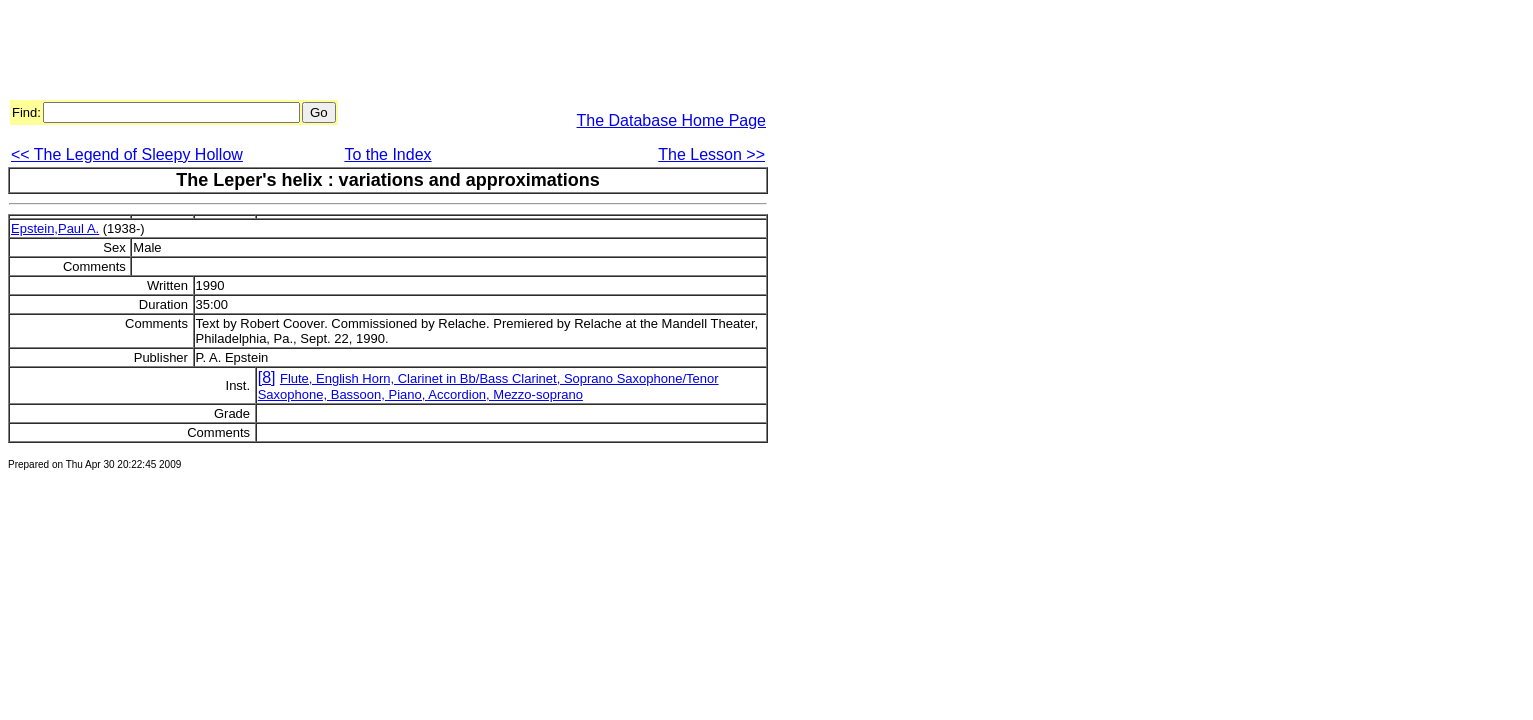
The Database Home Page (671, 120)
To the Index (387, 154)
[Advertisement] (372, 53)
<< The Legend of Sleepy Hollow (127, 154)
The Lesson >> (711, 154)
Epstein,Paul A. (55, 228)
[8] (267, 377)
